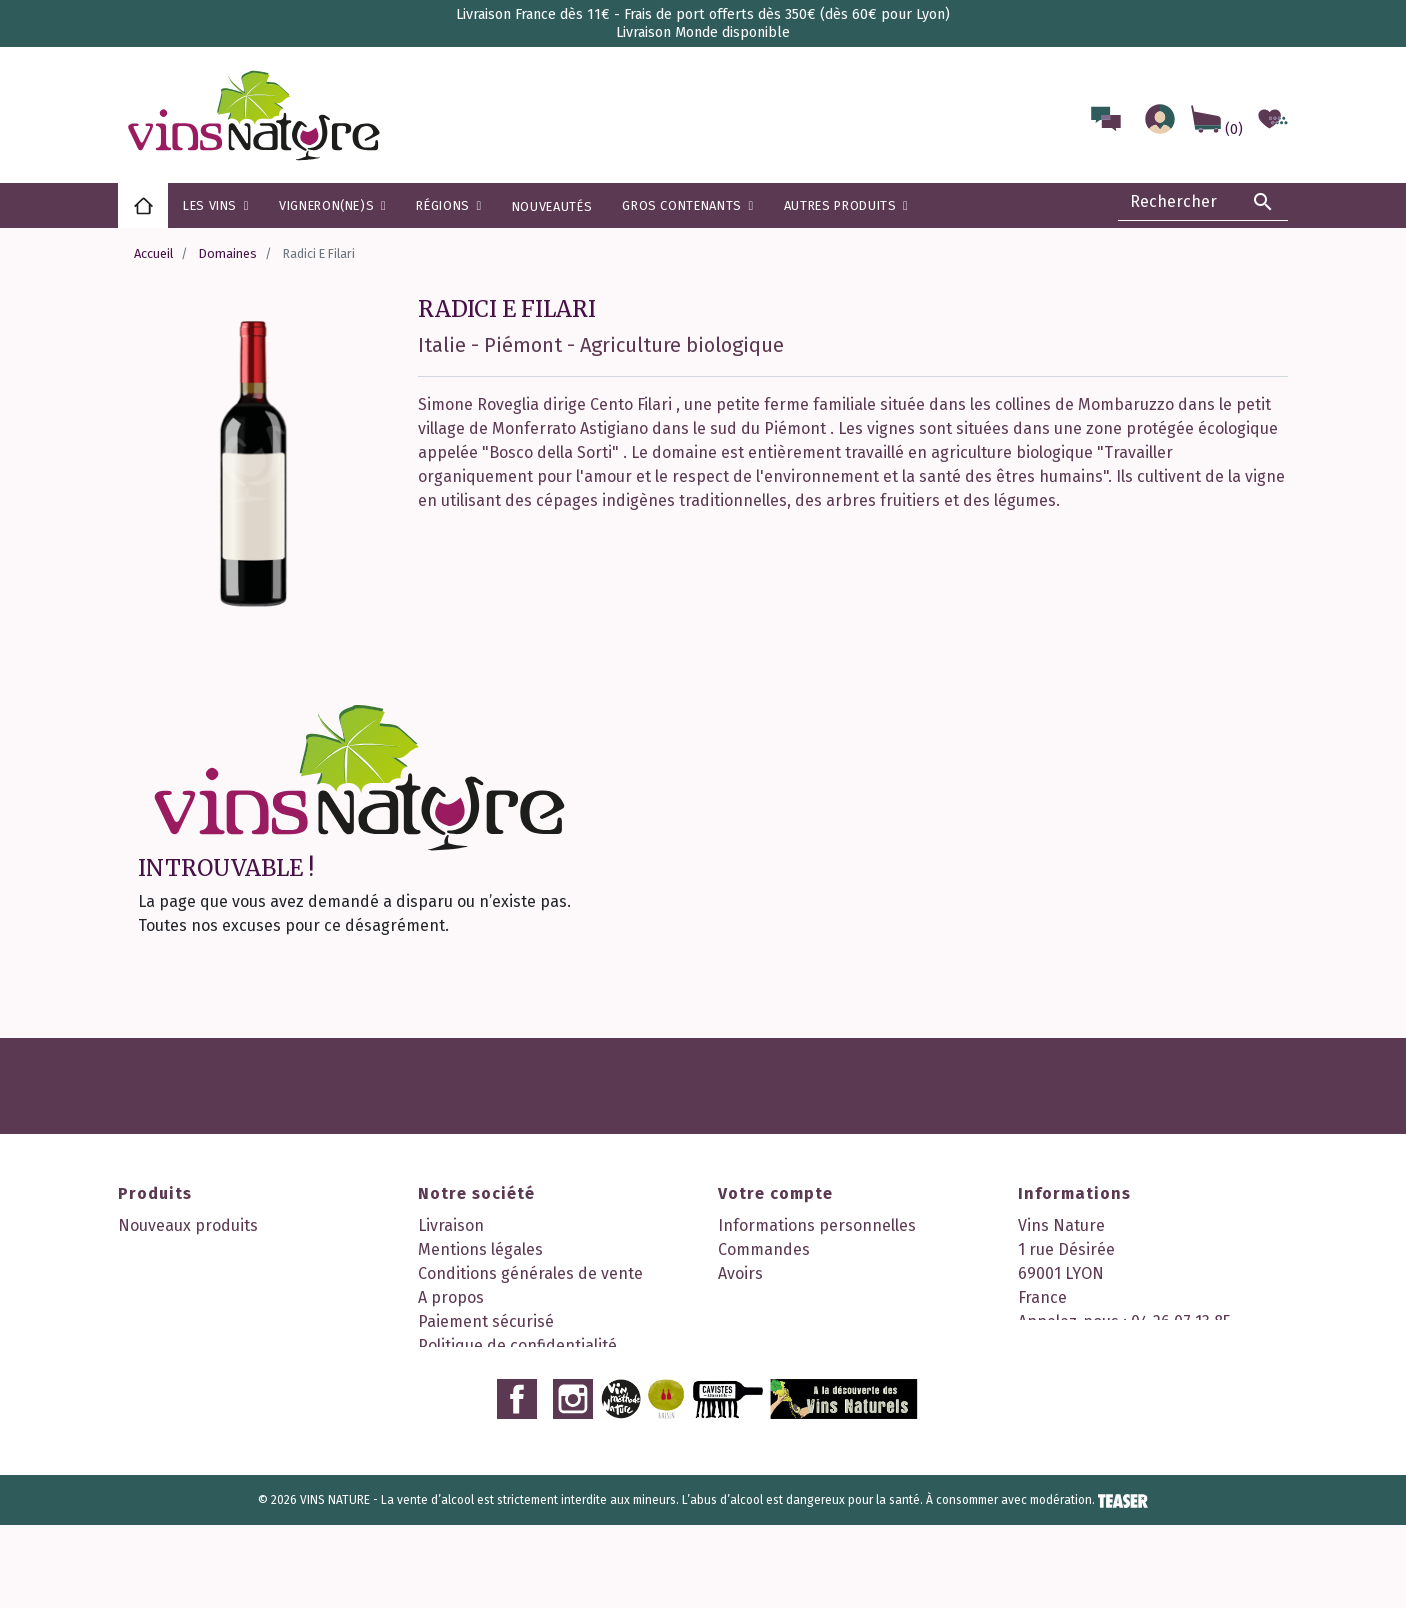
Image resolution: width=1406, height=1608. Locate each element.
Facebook (517, 1482)
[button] (448, 205)
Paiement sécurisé (486, 1321)
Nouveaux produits (188, 1225)
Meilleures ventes (183, 1273)
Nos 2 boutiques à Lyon (503, 1393)
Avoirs (740, 1273)
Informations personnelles (817, 1225)
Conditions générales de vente (530, 1273)
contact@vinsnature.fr (1102, 1369)
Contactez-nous (476, 1369)
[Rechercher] (1203, 202)
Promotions (161, 1249)
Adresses (752, 1297)
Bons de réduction (786, 1321)
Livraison (451, 1225)
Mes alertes (761, 1345)
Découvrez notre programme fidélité (552, 1417)
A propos (451, 1297)
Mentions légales (480, 1249)
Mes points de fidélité (797, 1369)
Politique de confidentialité (517, 1345)
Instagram (573, 1482)
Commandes (764, 1249)
